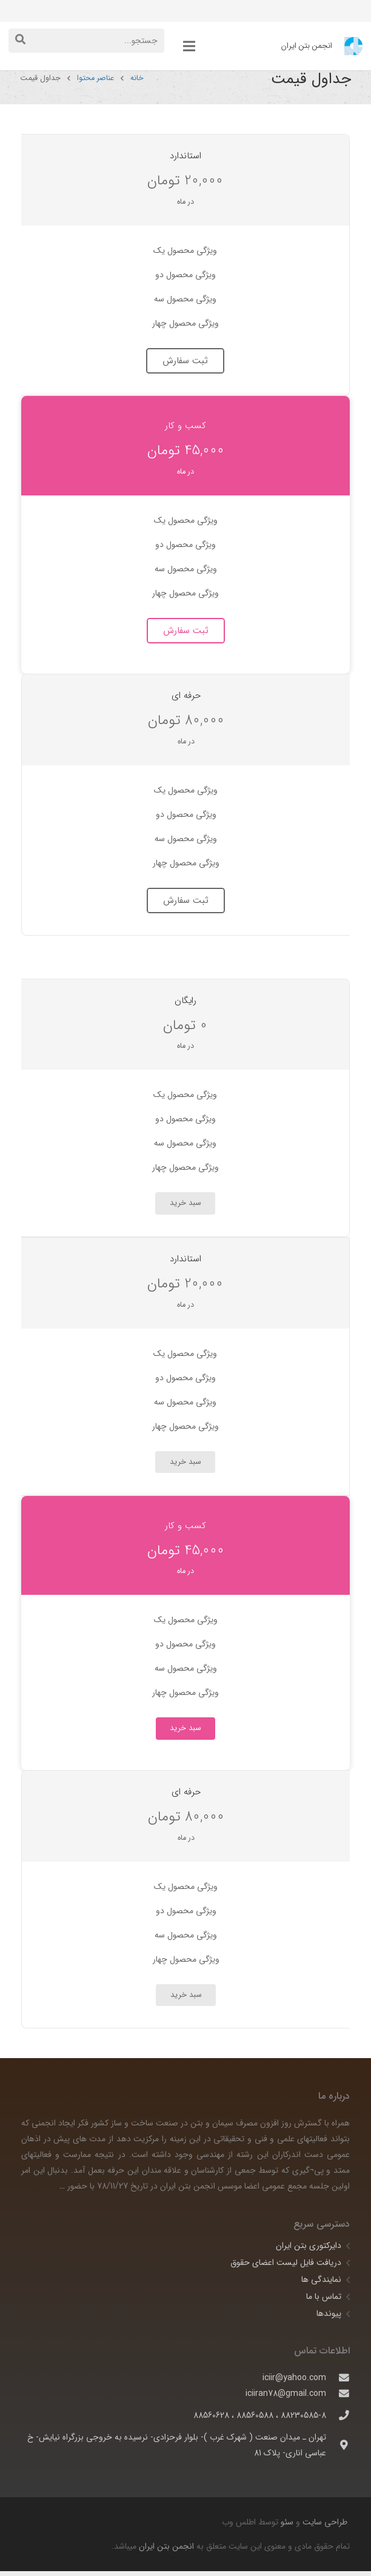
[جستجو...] (86, 40)
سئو (287, 2527)
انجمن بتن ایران (166, 2551)
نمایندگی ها (321, 2283)
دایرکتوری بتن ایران (308, 2249)
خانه (138, 83)
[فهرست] (189, 46)
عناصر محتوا (96, 83)
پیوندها (328, 2317)
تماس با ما (323, 2300)
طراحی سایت (323, 2527)
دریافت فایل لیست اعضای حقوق (285, 2266)
